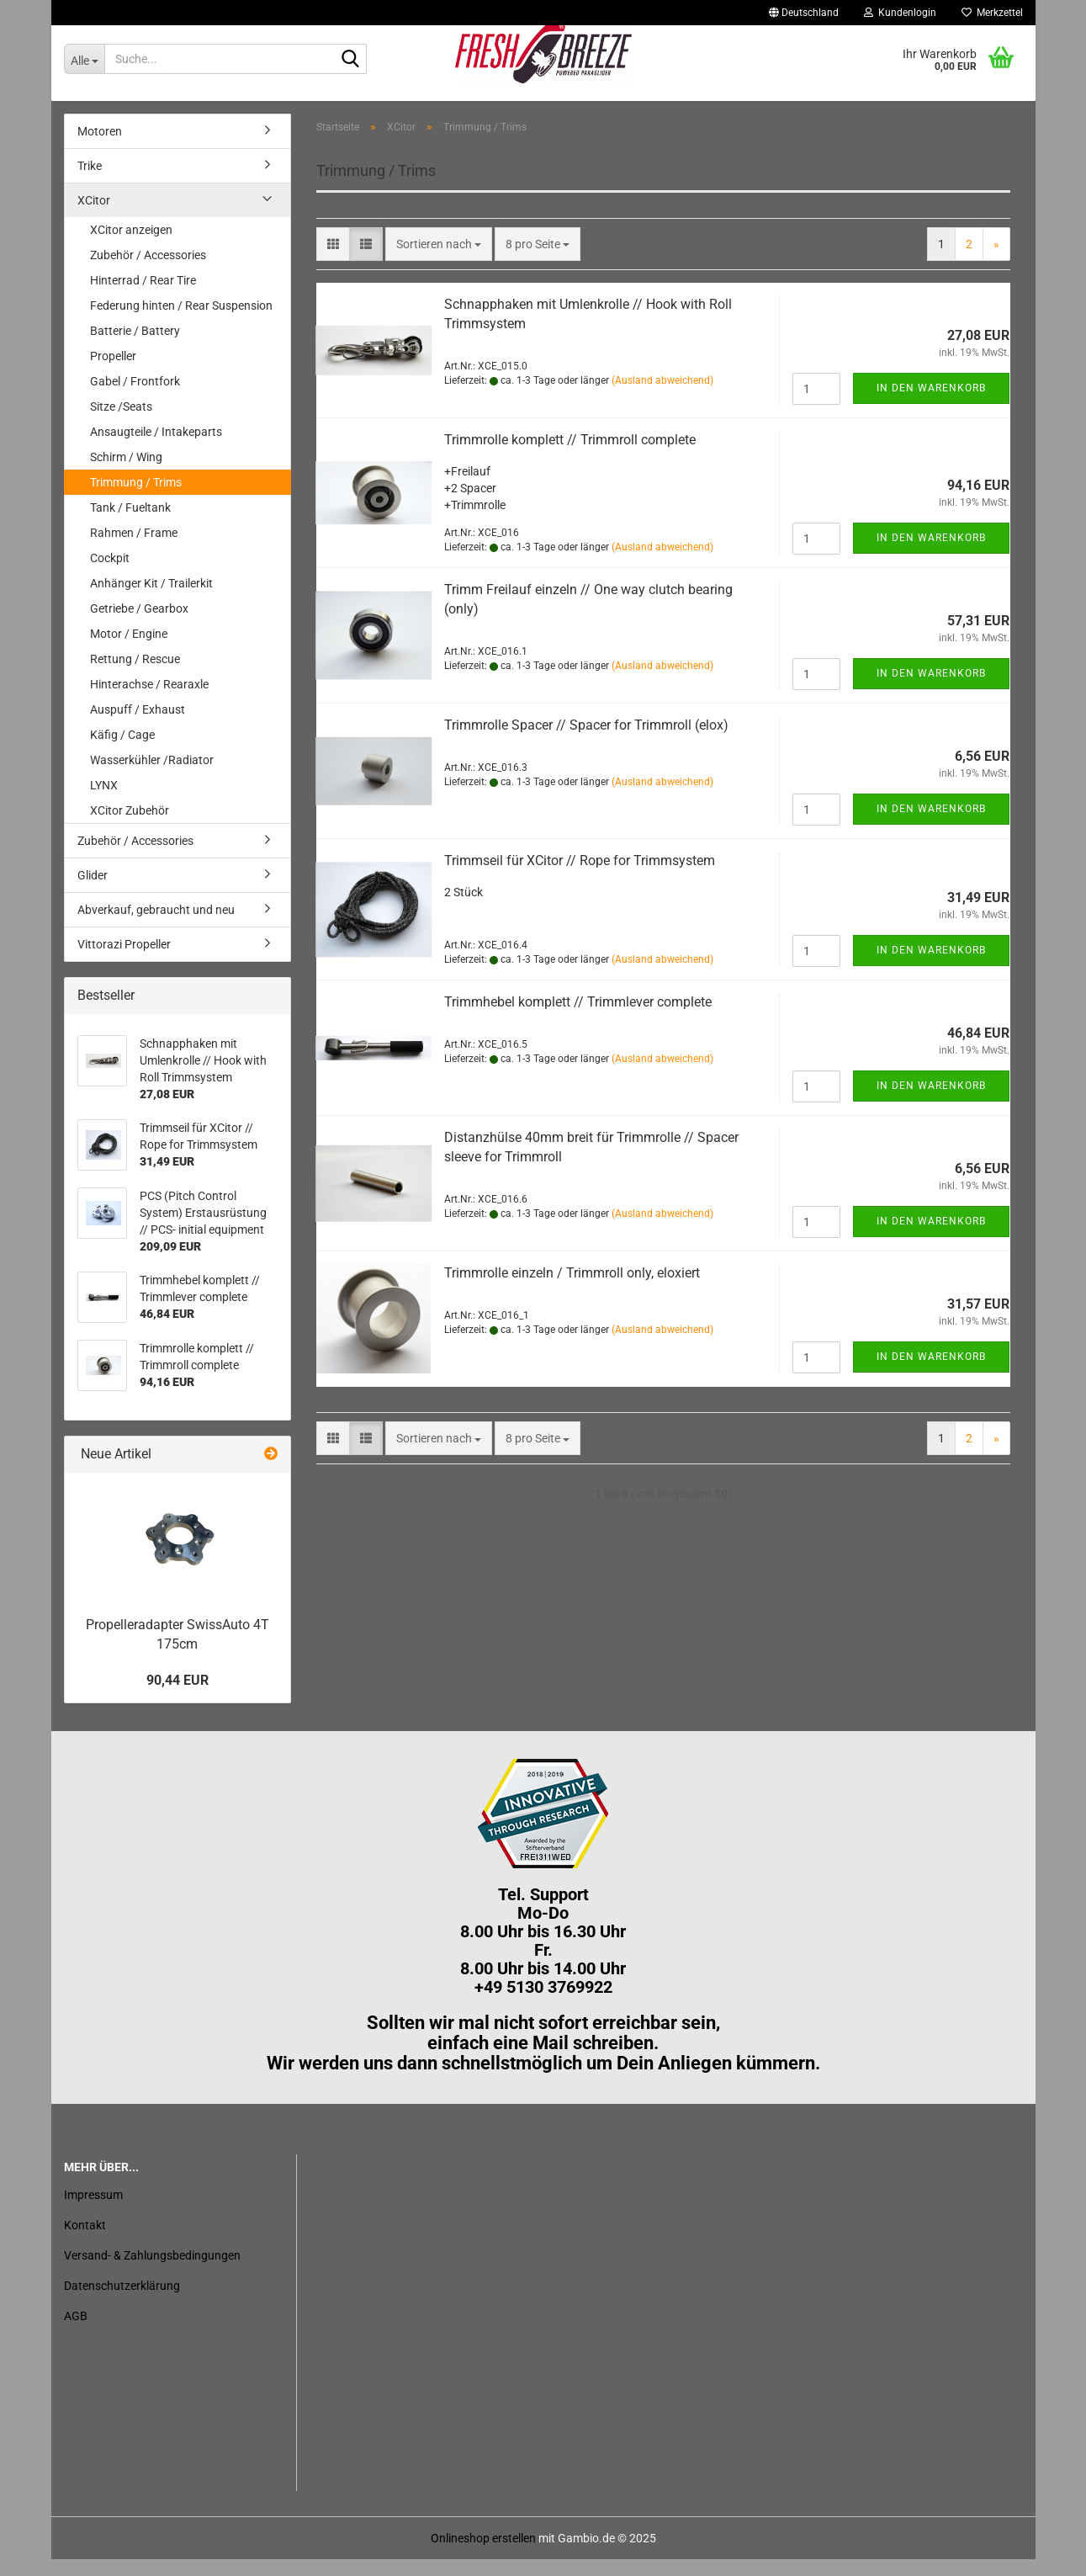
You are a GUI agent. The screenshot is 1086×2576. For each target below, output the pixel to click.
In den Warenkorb (931, 405)
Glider (92, 892)
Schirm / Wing (126, 474)
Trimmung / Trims (136, 499)
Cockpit (110, 575)
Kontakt (85, 2242)
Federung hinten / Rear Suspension (181, 322)
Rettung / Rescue (135, 676)
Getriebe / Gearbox (139, 625)
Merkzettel (992, 13)
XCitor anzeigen (131, 246)
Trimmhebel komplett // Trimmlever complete (578, 1019)
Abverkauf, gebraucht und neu (156, 926)
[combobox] (438, 261)
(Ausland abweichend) (662, 397)
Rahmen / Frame (133, 549)
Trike (89, 182)
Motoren (99, 148)
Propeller (113, 373)
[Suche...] (84, 59)
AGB (75, 2333)
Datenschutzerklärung (122, 2302)
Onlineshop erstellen (483, 2555)
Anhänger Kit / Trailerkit (151, 600)
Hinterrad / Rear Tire (143, 297)
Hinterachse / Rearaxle (149, 701)
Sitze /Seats (121, 423)
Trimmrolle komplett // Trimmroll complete (570, 457)
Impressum (93, 2211)
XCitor (93, 217)
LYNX (104, 802)
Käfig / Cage (122, 751)
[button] (803, 12)
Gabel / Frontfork (135, 398)
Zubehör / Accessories (148, 272)
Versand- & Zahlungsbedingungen (152, 2272)
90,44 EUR (177, 1696)
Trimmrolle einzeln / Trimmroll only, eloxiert (572, 1290)
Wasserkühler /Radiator (152, 776)
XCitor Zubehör (129, 827)
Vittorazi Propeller (124, 961)
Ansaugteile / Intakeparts (156, 448)
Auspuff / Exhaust (137, 726)
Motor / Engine (128, 650)
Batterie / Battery (135, 347)
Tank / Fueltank (130, 524)
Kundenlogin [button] (900, 13)
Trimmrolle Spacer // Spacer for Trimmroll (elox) (586, 742)
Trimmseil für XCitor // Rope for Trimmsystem (579, 877)
